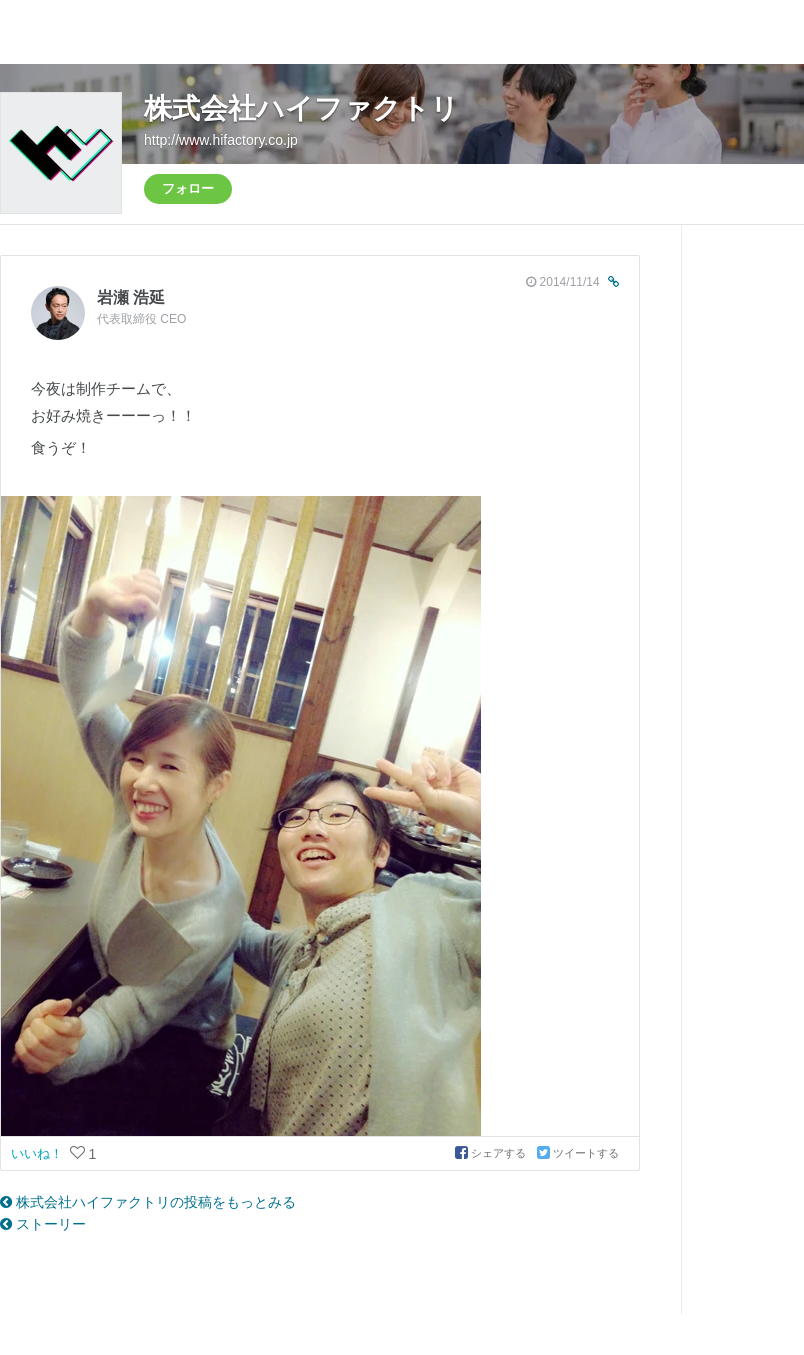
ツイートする (578, 1153)
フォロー (188, 188)
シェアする (492, 1153)
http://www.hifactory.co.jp (221, 140)
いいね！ (39, 1153)
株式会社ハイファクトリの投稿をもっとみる (148, 1202)
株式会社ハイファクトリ (301, 108)
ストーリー (43, 1224)
